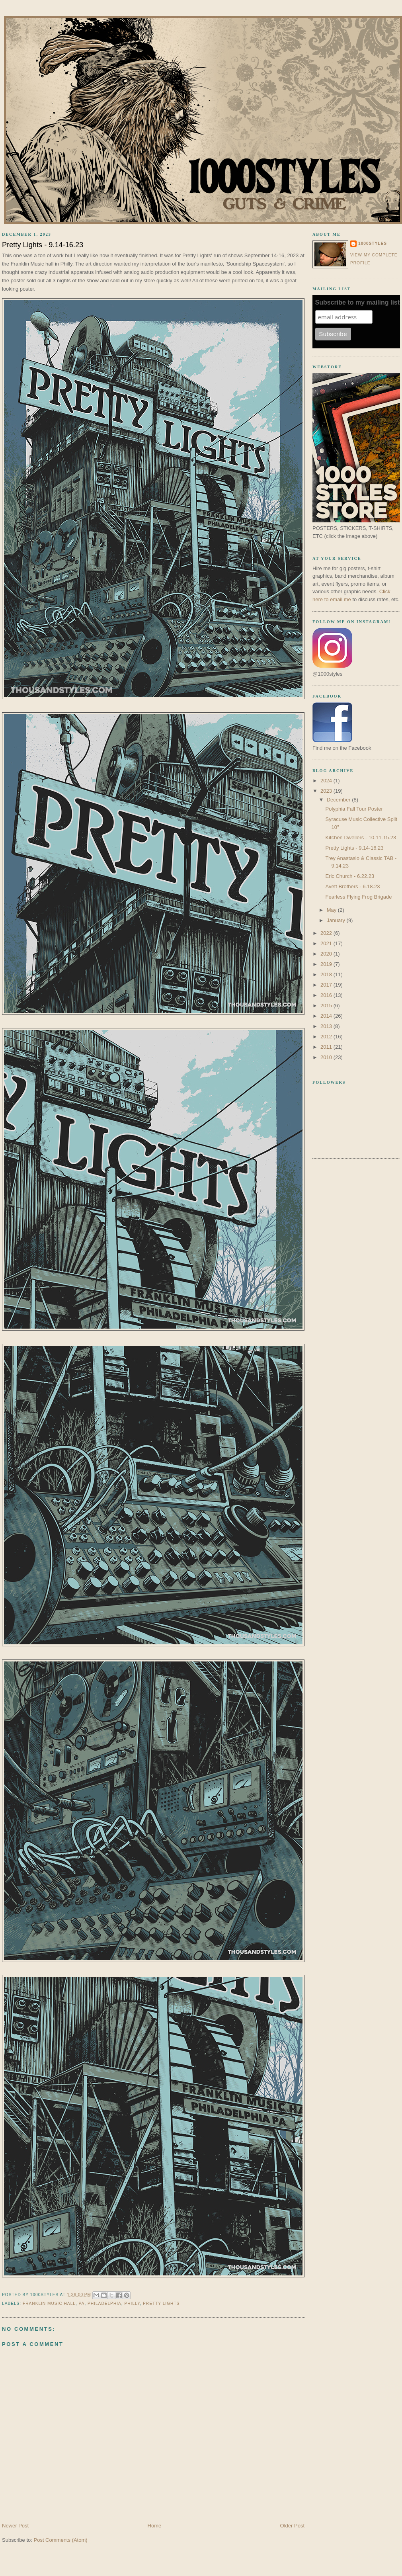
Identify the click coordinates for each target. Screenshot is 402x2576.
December (339, 800)
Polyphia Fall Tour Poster (353, 809)
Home (155, 2526)
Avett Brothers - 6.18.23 (352, 886)
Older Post (292, 2526)
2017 (327, 985)
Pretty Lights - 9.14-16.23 (354, 848)
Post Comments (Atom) (61, 2540)
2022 (327, 933)
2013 (327, 1026)
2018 (327, 974)
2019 (327, 964)
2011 (327, 1047)
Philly (132, 2303)
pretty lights (161, 2303)
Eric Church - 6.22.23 (349, 876)
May (332, 910)
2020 (327, 954)
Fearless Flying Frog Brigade (358, 897)
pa (82, 2303)
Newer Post (15, 2526)
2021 (327, 943)
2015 (327, 1006)
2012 (327, 1037)
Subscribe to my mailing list (357, 302)
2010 (327, 1057)
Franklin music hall (49, 2303)
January (337, 920)
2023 (327, 791)
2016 (327, 995)
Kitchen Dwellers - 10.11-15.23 (360, 837)
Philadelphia (104, 2303)
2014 (327, 1016)
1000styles (372, 243)
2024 (327, 781)
